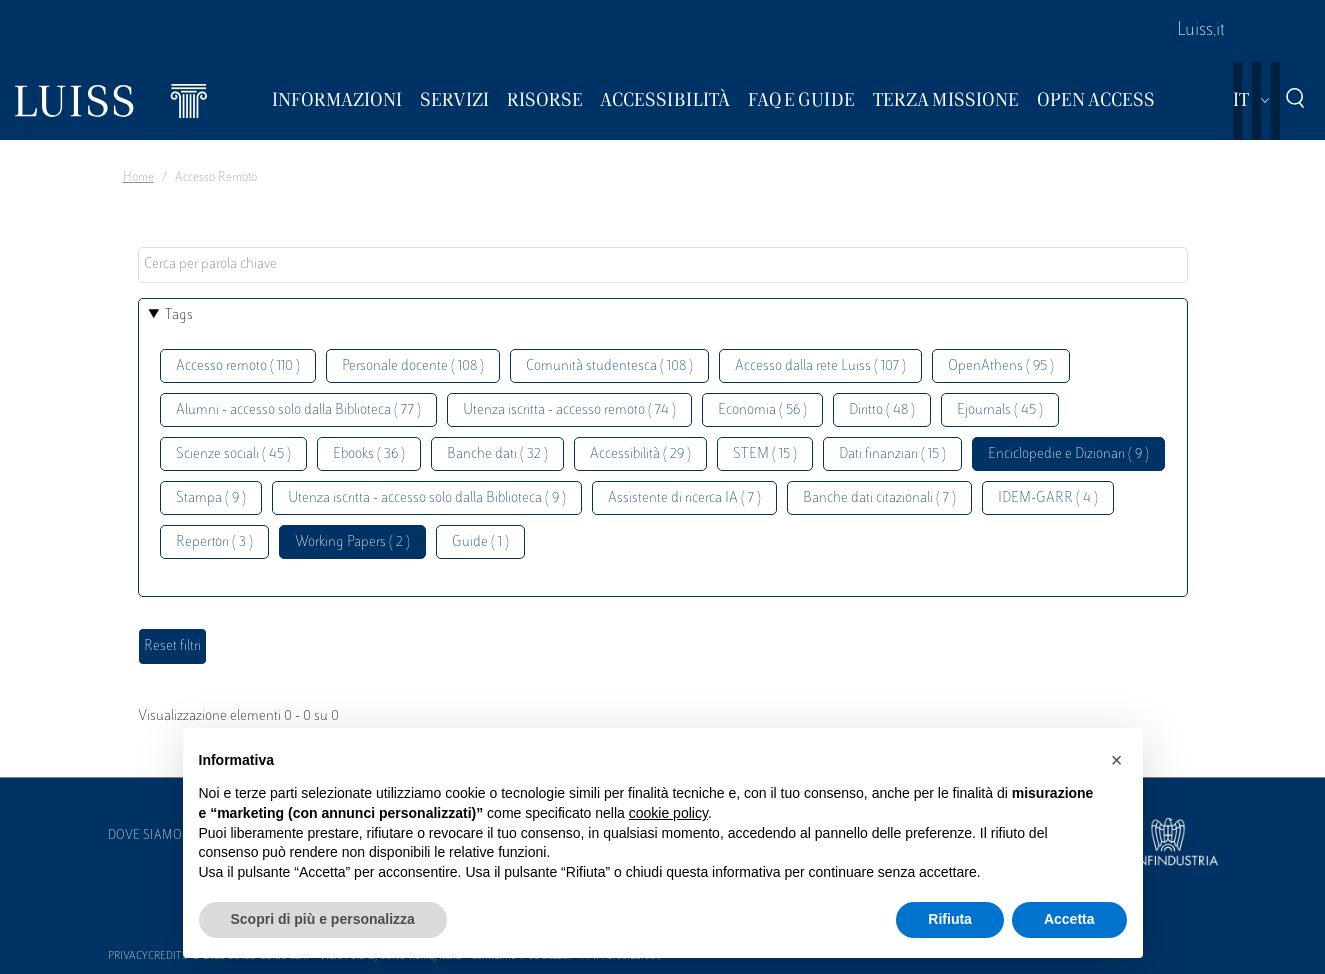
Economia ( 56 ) (762, 410)
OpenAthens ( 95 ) (1001, 366)
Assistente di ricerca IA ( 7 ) (684, 498)
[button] (1117, 760)
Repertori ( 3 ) (214, 542)
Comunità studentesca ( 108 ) (609, 366)
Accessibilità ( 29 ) (640, 454)
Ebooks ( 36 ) (369, 454)
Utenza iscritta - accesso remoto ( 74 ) (569, 410)
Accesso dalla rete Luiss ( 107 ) (820, 366)
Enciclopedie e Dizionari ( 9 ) (1068, 454)
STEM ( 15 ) (765, 454)
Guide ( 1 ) (480, 542)
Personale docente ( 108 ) (413, 366)
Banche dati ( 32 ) (497, 454)
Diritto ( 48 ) (882, 410)
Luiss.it (1201, 31)
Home (138, 178)
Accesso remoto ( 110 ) (238, 366)
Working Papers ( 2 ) (352, 542)
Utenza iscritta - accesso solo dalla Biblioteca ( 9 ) (427, 498)
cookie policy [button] (668, 813)
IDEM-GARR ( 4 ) (1048, 498)
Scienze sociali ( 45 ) (233, 454)
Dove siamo (145, 836)
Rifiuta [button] (950, 919)
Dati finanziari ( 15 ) (892, 454)
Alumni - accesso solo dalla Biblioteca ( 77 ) (298, 410)
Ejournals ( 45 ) (1000, 410)
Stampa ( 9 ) (211, 498)
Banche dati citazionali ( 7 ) (879, 498)
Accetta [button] (1069, 919)
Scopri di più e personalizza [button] (323, 919)
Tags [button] (179, 315)
